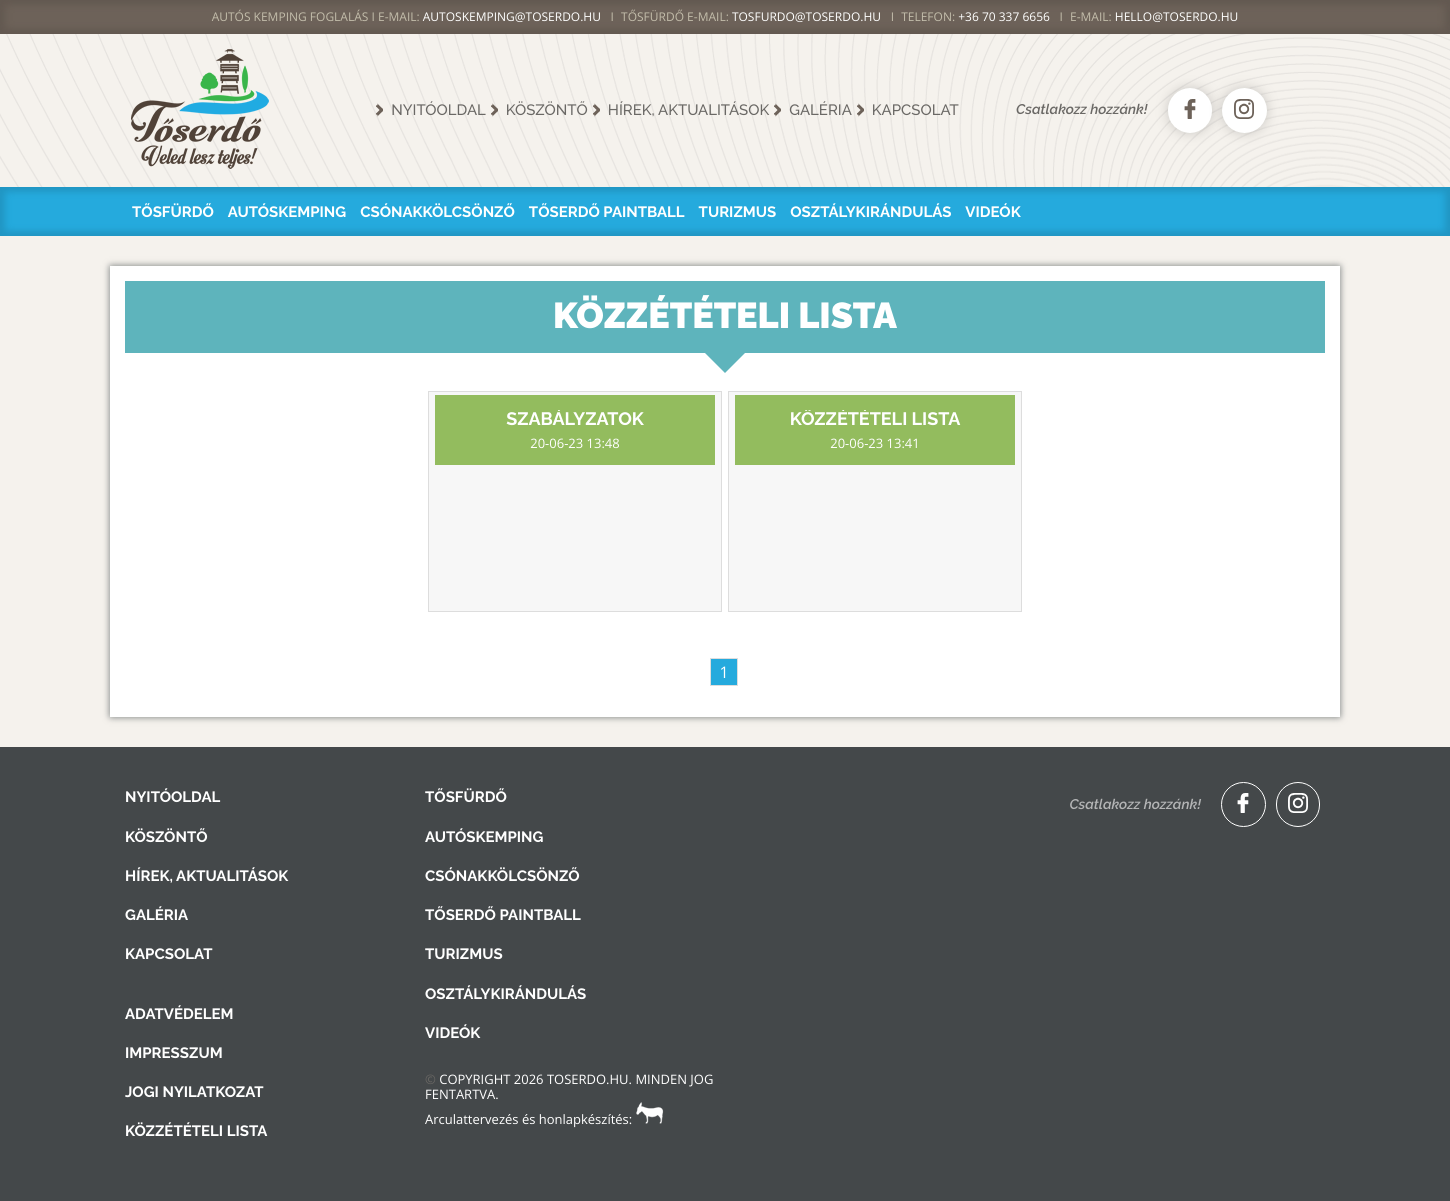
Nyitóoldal (438, 110)
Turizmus (738, 212)
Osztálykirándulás (870, 212)
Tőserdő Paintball (607, 212)
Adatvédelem (179, 1014)
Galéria (820, 110)
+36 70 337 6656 (1004, 16)
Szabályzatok (575, 430)
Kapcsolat (915, 110)
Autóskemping (287, 212)
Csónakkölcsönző (437, 212)
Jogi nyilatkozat (194, 1092)
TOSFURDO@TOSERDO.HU (806, 16)
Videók (992, 212)
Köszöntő (547, 110)
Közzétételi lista (875, 430)
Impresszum (174, 1053)
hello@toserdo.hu (1177, 16)
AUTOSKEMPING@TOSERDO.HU (512, 16)
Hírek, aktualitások (688, 110)
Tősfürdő (173, 212)
